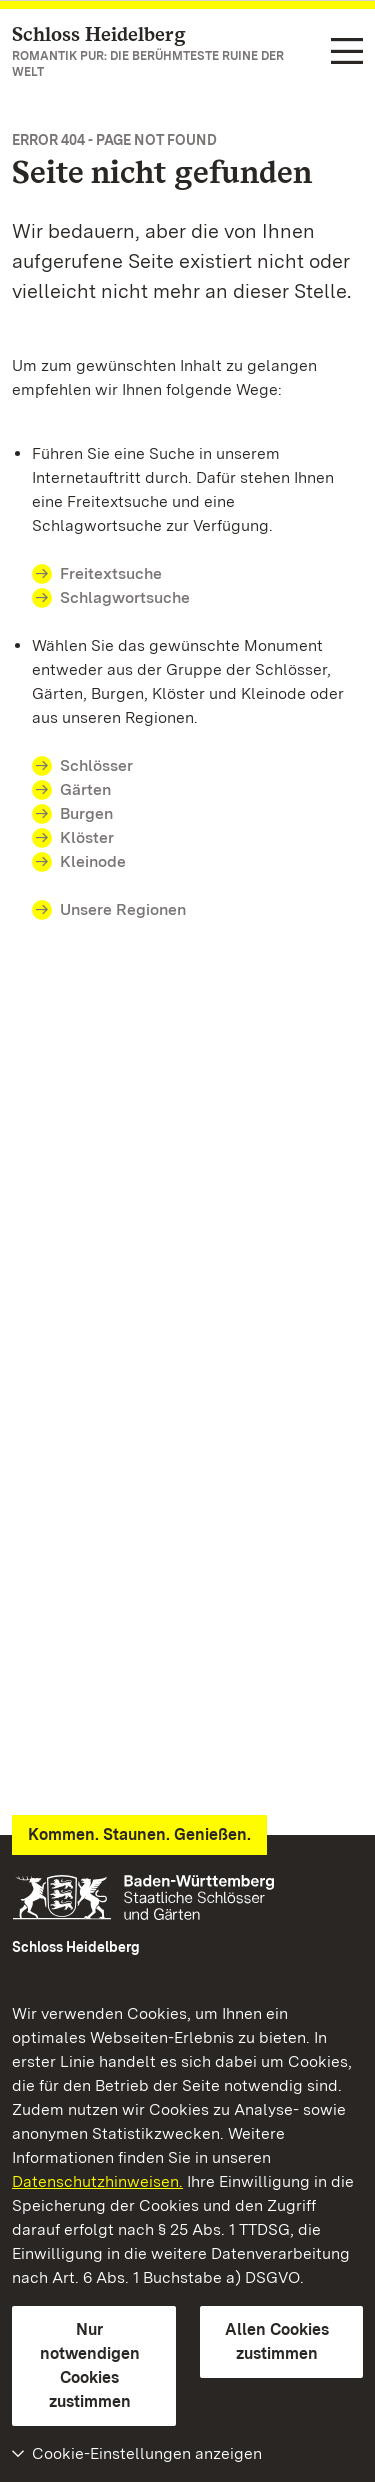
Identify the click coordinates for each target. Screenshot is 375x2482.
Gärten (85, 789)
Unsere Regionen (123, 909)
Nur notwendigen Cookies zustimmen (90, 2365)
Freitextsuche (111, 573)
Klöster (87, 837)
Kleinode (93, 861)
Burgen (86, 813)
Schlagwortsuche (125, 597)
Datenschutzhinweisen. (97, 2181)
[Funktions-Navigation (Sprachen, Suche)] (347, 53)
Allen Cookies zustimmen (277, 2341)
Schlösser (96, 765)
